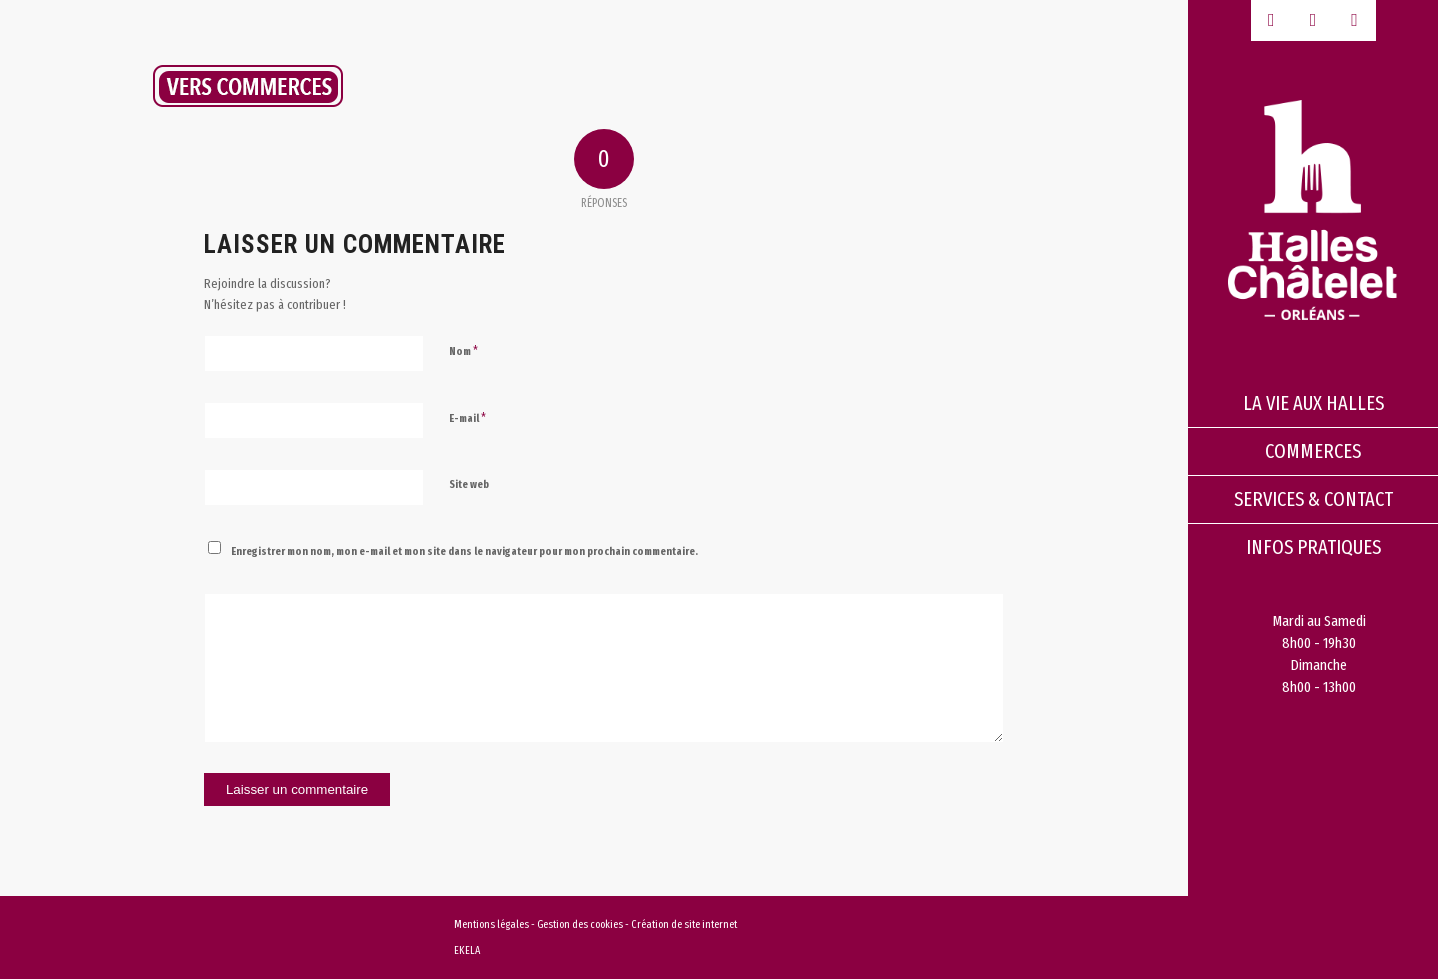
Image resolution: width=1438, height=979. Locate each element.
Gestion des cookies (581, 924)
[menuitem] (1313, 404)
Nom (463, 350)
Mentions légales (491, 924)
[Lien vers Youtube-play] (1313, 20)
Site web (469, 484)
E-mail (467, 417)
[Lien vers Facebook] (1272, 20)
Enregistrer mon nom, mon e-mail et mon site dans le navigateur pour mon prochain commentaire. (464, 551)
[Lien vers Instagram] (1355, 20)
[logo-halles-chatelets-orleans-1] (1313, 210)
